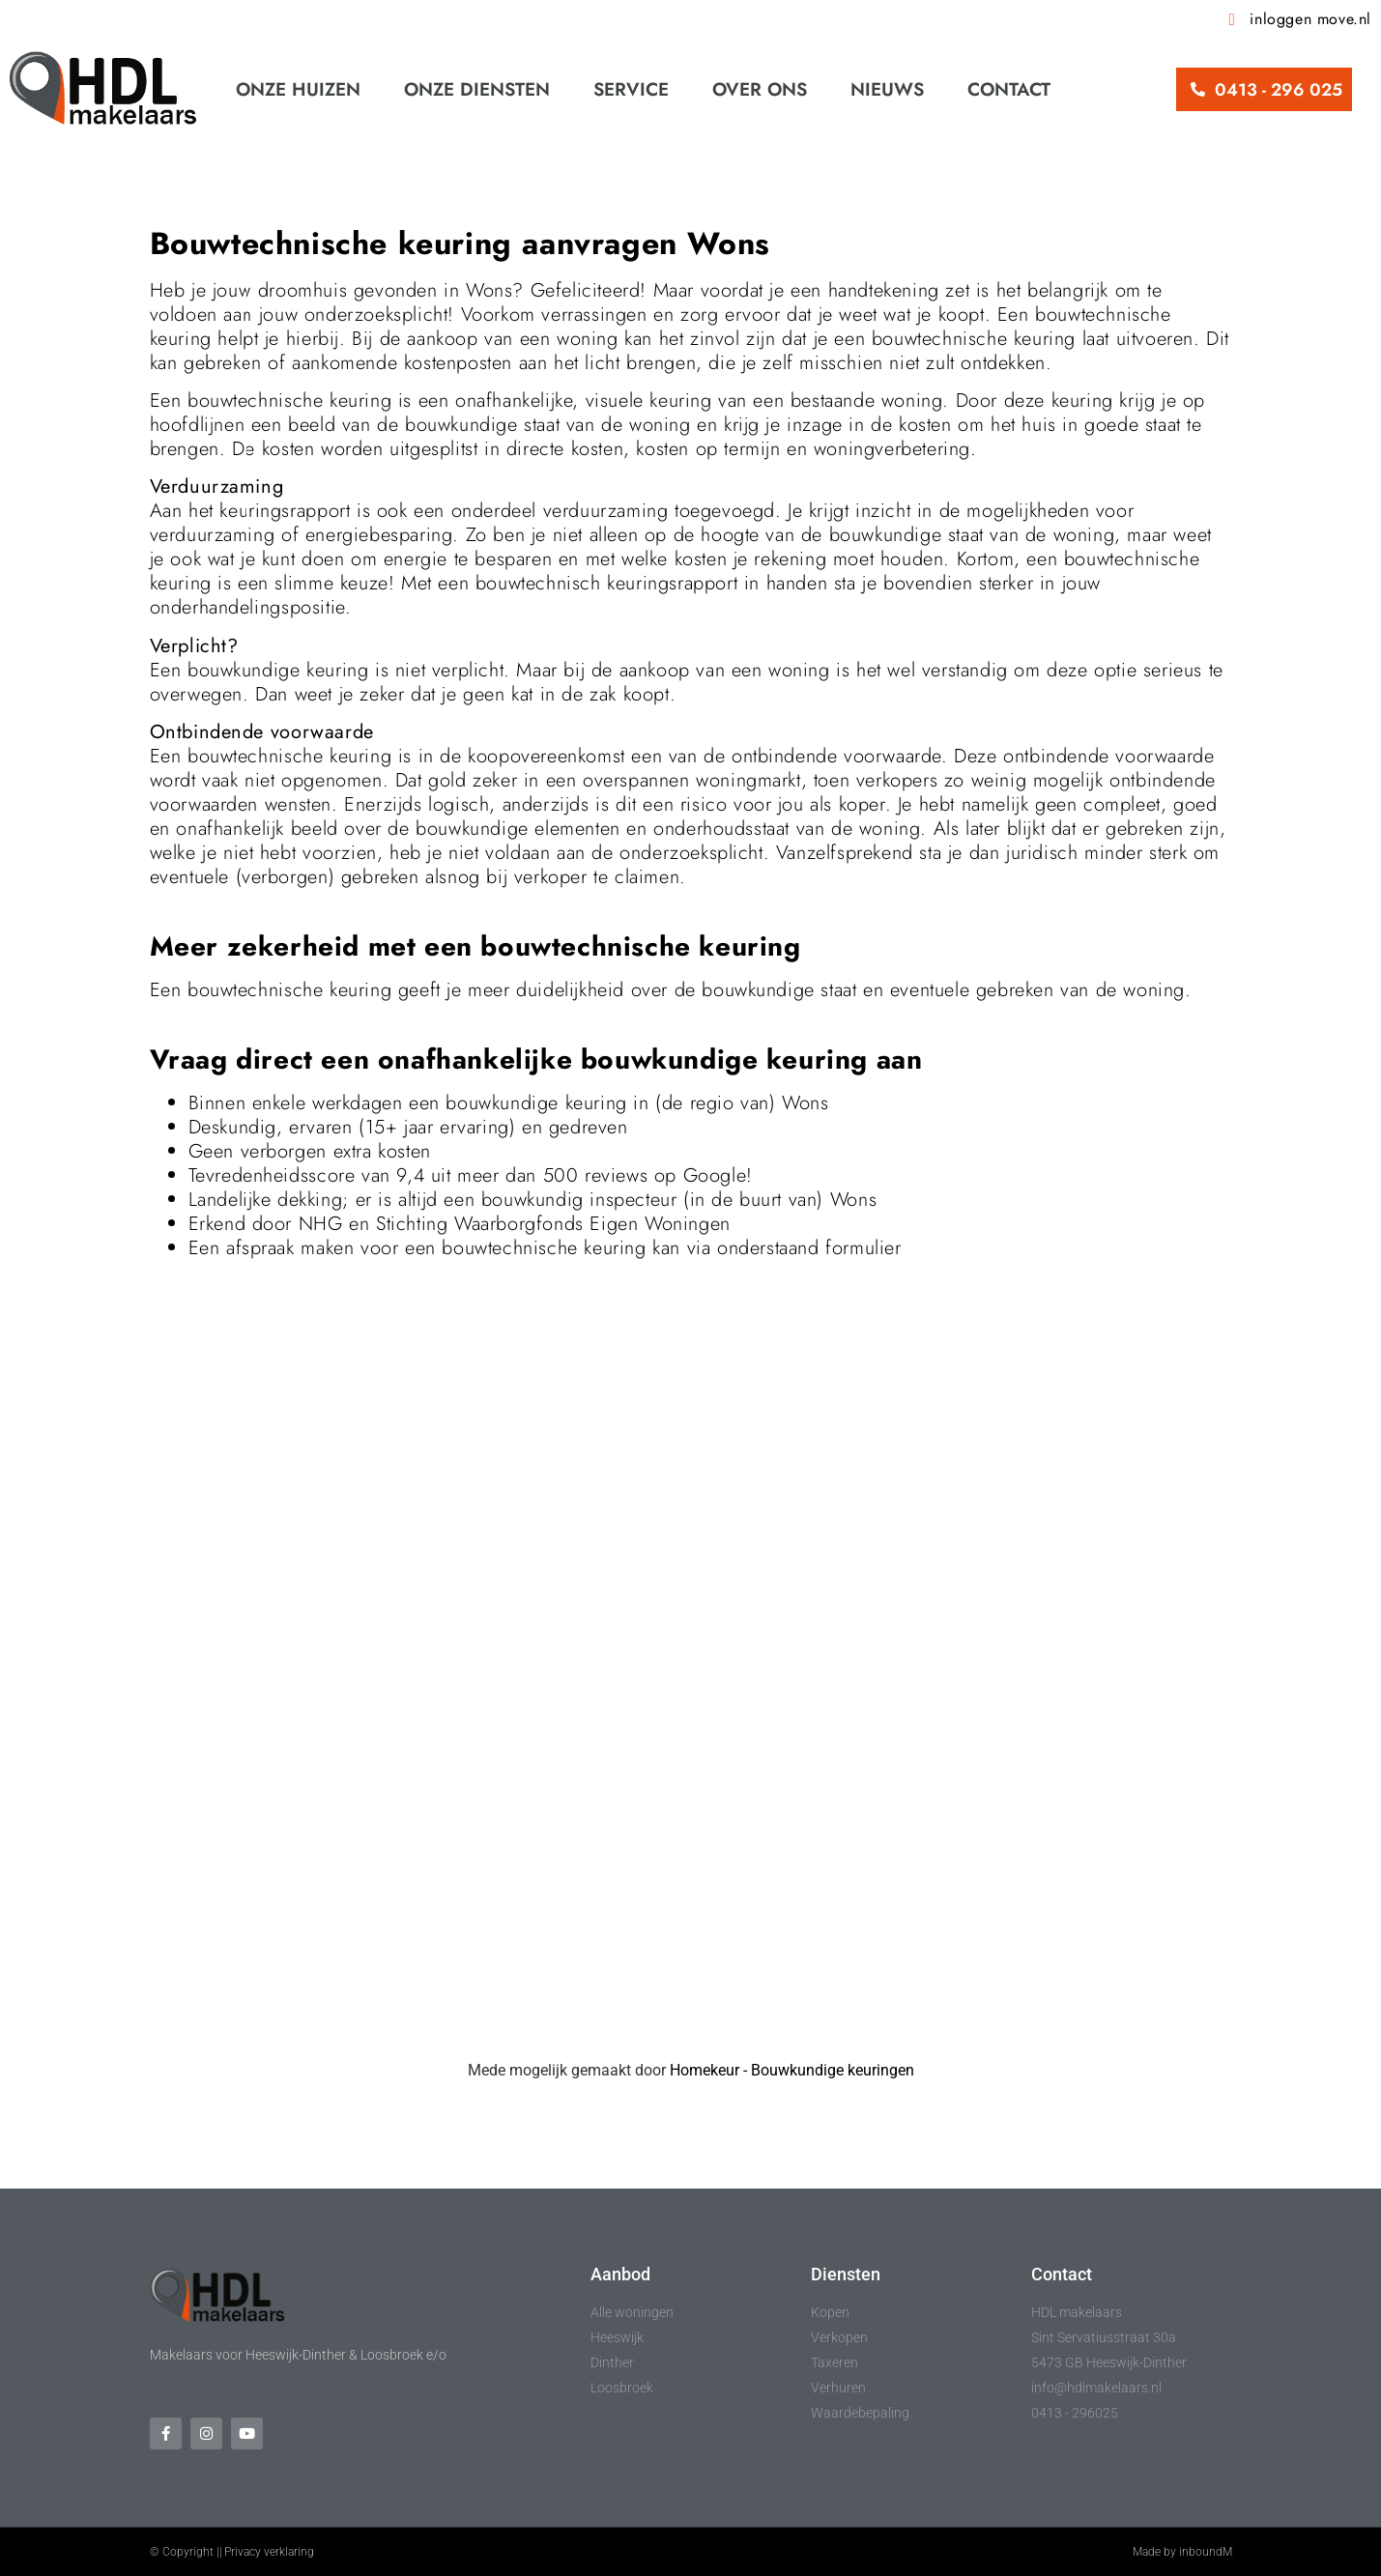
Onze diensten (477, 89)
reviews (616, 1175)
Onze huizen (298, 89)
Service (631, 89)
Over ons (759, 89)
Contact (1008, 89)
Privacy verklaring (269, 2552)
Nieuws (887, 89)
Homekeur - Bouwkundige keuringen (792, 2070)
